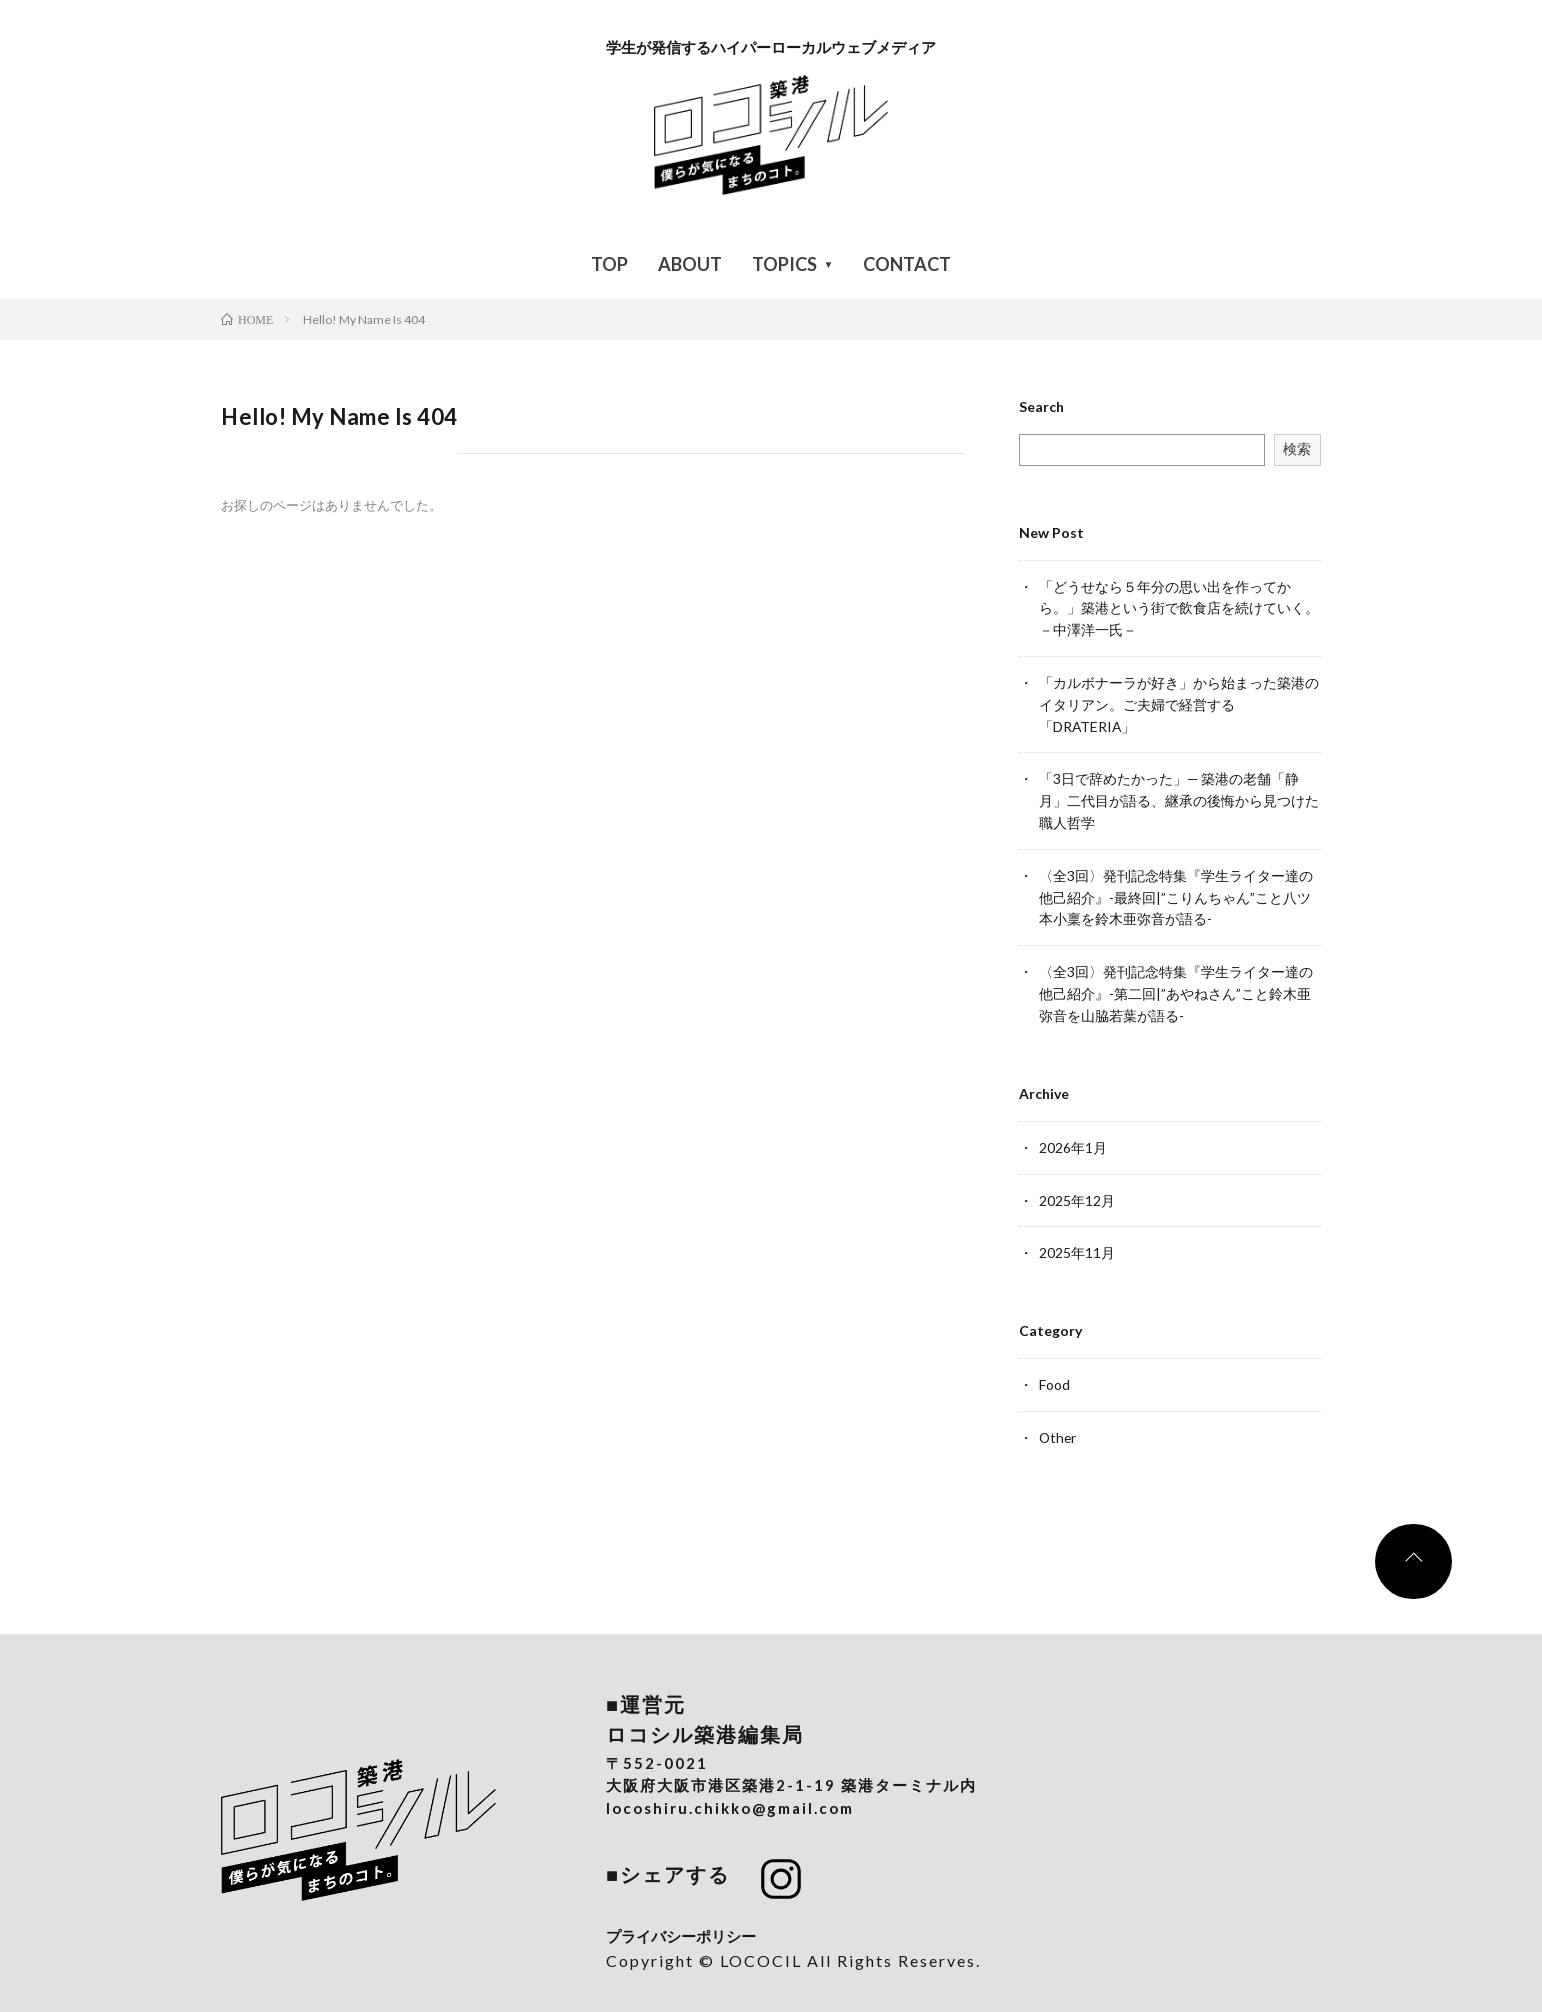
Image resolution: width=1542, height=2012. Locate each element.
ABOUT (690, 264)
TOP (609, 264)
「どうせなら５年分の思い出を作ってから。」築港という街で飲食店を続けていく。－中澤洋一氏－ (1179, 607)
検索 (1297, 448)
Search (1041, 407)
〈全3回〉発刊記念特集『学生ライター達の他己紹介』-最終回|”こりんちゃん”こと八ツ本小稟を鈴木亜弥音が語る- (1176, 889)
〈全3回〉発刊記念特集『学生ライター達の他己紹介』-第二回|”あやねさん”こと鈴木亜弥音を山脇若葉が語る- (1176, 983)
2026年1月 (1073, 1135)
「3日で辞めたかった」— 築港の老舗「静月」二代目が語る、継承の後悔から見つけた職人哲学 (1179, 795)
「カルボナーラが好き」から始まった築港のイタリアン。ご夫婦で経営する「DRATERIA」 (1179, 701)
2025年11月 (1077, 1239)
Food (1054, 1370)
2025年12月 (1077, 1187)
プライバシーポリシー (681, 1920)
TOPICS (784, 264)
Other (1058, 1422)
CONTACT (907, 264)
